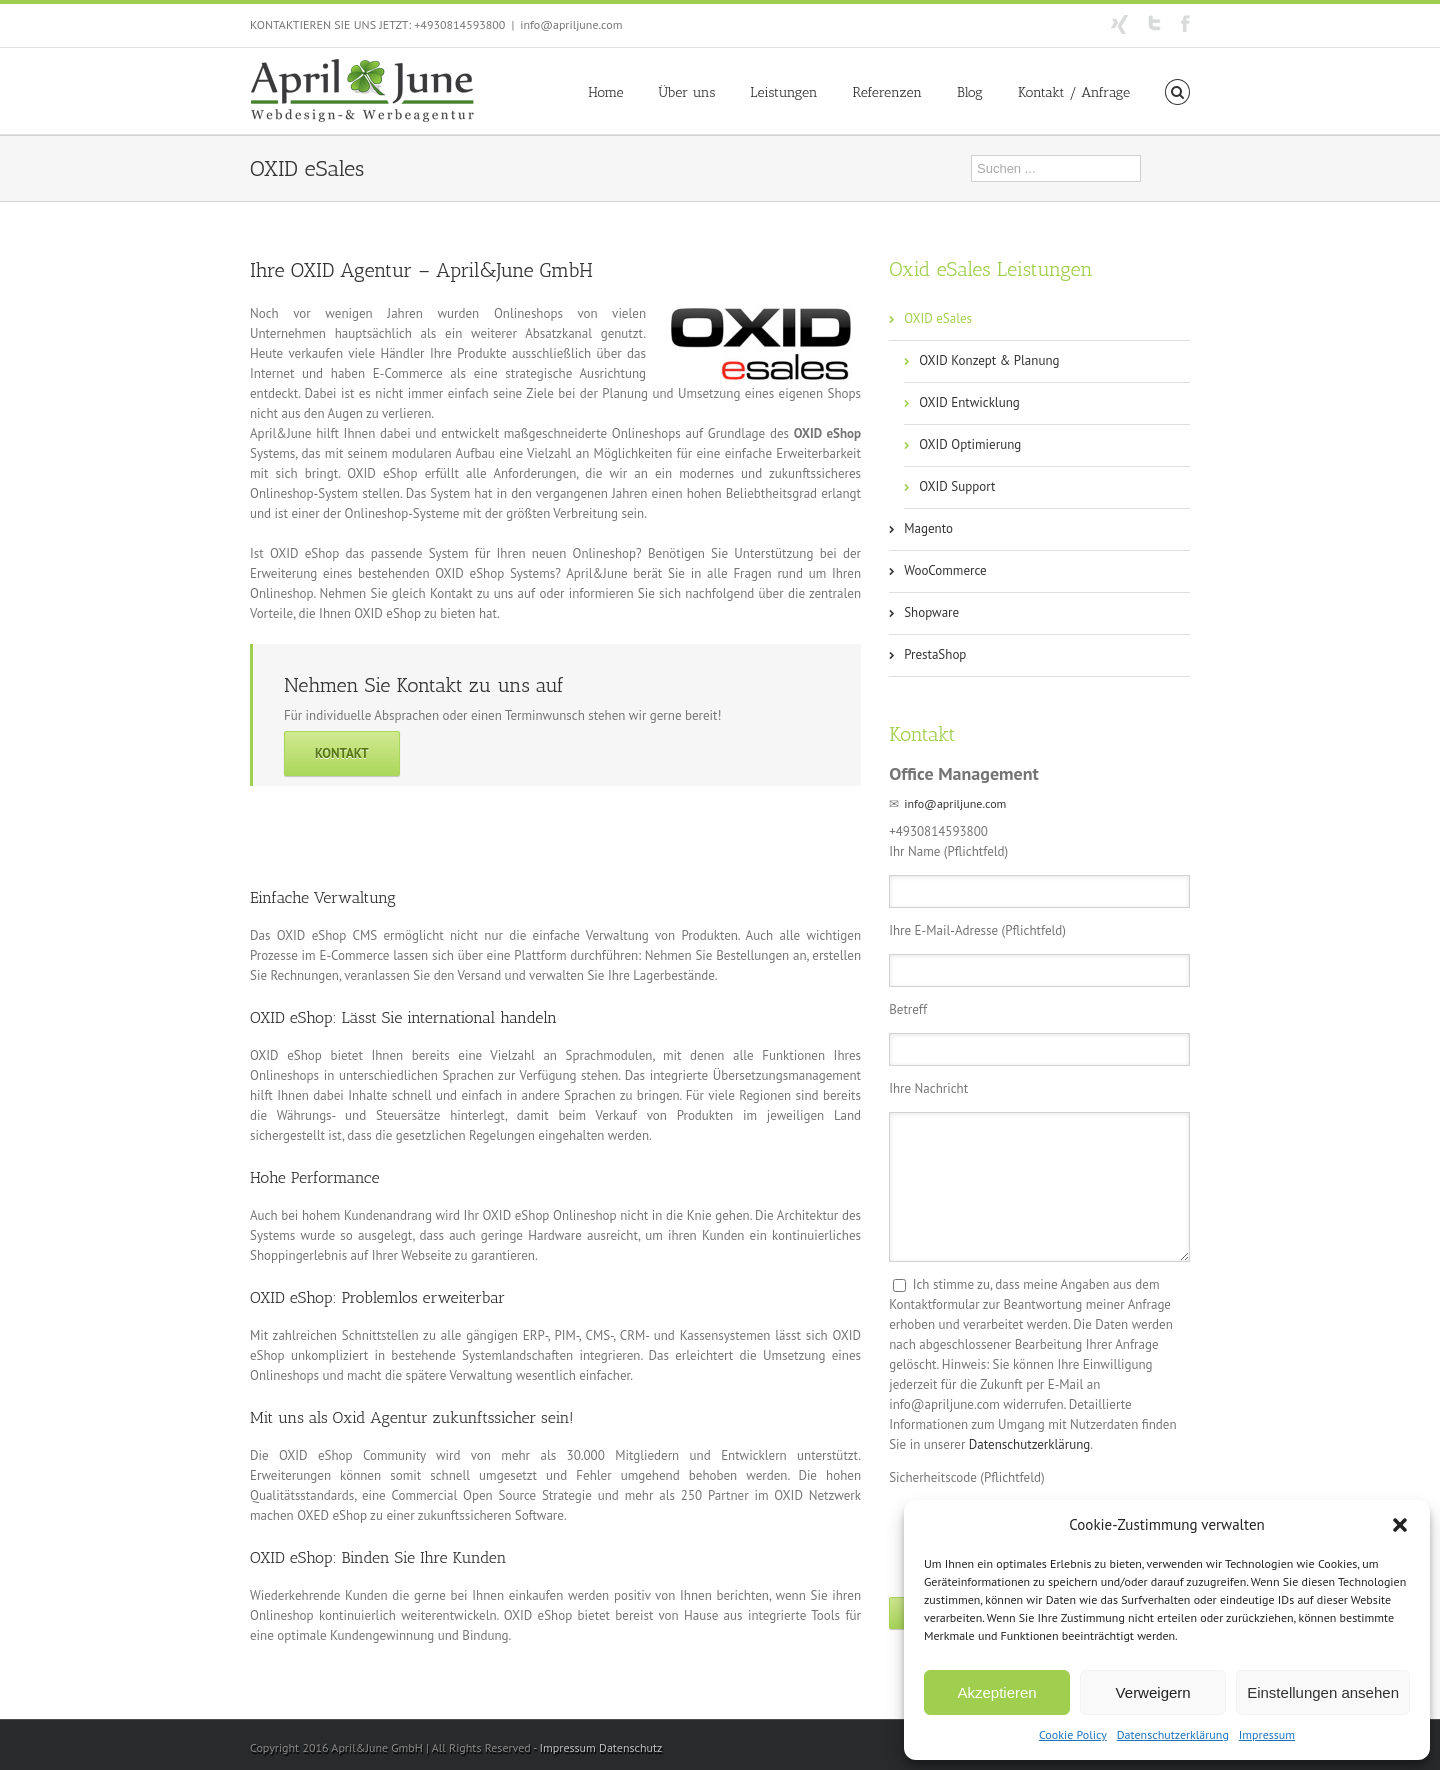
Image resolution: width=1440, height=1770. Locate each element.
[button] (1400, 1525)
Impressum (1267, 1734)
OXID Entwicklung (969, 402)
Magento (928, 528)
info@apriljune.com (571, 24)
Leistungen (783, 92)
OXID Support (957, 486)
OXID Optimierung (970, 444)
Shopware (931, 612)
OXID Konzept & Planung (989, 360)
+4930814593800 (459, 24)
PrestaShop (935, 654)
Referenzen (887, 92)
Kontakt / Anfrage (1074, 92)
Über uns (687, 92)
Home (605, 92)
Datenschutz (630, 1747)
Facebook (1185, 23)
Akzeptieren (996, 1692)
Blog (970, 92)
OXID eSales (938, 318)
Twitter (1154, 23)
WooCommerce (945, 570)
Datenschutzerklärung (1173, 1734)
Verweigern (1153, 1692)
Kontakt (342, 753)
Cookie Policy (1073, 1734)
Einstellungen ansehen (1323, 1692)
